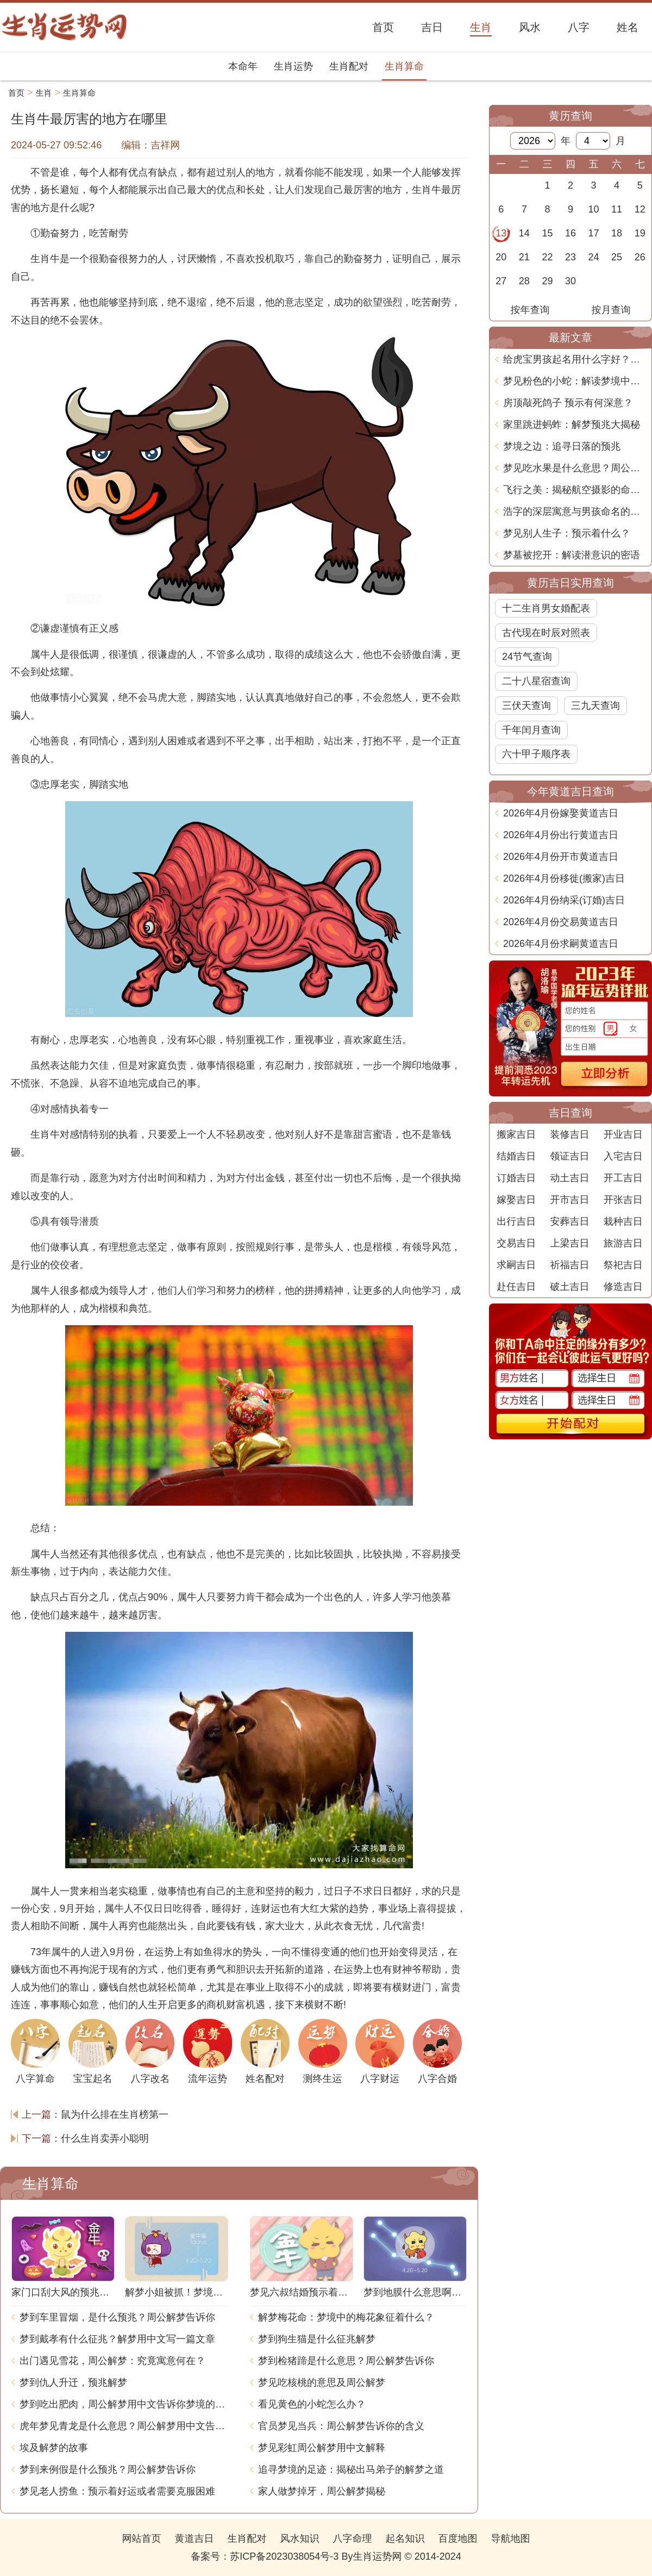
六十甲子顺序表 (536, 754)
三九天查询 (595, 705)
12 (640, 209)
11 (616, 209)
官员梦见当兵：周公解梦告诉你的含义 (341, 2426)
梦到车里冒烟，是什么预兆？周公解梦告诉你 (117, 2317)
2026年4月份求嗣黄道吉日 (560, 943)
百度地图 (458, 2538)
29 (547, 281)
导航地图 (510, 2538)
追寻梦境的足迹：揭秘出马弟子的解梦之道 (351, 2469)
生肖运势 (293, 66)
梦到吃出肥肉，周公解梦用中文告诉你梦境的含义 (124, 2404)
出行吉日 (516, 1221)
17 (593, 233)
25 (616, 257)
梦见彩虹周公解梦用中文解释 (321, 2447)
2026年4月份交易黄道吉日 (560, 921)
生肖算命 (404, 66)
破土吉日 (569, 1286)
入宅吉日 (623, 1156)
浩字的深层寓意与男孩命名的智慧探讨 (574, 511)
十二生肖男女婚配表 (546, 608)
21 (524, 257)
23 (570, 257)
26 (640, 257)
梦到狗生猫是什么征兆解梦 (316, 2339)
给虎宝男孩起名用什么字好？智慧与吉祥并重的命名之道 (574, 359)
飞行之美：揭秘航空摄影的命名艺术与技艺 (574, 489)
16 (570, 233)
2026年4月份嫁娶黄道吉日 (560, 813)
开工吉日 (623, 1177)
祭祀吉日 (623, 1264)
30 (570, 281)
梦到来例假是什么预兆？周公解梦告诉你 (108, 2469)
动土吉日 (569, 1177)
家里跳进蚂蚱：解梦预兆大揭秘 (571, 424)
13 (501, 233)
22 (547, 257)
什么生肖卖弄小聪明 (105, 2138)
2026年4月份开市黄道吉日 (560, 856)
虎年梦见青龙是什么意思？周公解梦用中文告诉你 (124, 2426)
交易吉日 (516, 1243)
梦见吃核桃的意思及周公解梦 (321, 2382)
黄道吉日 (194, 2538)
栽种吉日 (623, 1221)
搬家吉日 (516, 1134)
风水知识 (299, 2538)
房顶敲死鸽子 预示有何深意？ (568, 402)
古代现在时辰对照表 (546, 632)
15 (547, 233)
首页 (16, 92)
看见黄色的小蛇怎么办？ (312, 2404)
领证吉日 (569, 1156)
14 (524, 233)
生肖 (44, 92)
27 (501, 281)
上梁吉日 (569, 1243)
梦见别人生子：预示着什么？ (566, 533)
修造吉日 (623, 1286)
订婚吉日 (516, 1177)
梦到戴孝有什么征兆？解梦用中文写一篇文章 (117, 2339)
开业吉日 (623, 1134)
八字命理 (352, 2538)
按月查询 (611, 309)
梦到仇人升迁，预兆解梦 (73, 2382)
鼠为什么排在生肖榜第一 (114, 2114)
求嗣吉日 (516, 1264)
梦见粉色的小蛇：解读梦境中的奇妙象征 (574, 381)
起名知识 (405, 2538)
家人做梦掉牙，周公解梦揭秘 (321, 2491)
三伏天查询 (526, 705)
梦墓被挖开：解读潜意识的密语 (571, 555)
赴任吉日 (516, 1286)
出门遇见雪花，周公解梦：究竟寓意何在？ (112, 2360)
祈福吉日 (569, 1264)
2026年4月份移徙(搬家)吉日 (564, 878)
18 (616, 233)
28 (524, 281)
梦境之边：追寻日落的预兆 (561, 446)
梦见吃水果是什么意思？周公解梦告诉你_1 (574, 468)
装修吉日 (569, 1134)
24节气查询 (527, 656)
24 (593, 257)
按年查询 (530, 309)
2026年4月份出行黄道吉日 (560, 834)
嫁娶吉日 (516, 1199)
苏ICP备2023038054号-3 (284, 2556)
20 (501, 257)
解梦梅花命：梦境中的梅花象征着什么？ (346, 2317)
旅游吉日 (623, 1243)
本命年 (243, 66)
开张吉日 (623, 1199)
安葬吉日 (569, 1221)
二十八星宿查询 (536, 681)
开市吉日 (569, 1199)
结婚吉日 (516, 1156)
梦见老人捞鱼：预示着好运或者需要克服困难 (117, 2491)
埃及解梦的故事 (54, 2447)
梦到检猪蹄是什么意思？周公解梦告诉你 (346, 2360)
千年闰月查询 (531, 730)
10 (593, 209)
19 (640, 233)
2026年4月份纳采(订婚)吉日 (564, 900)
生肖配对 (348, 66)
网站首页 (141, 2538)
